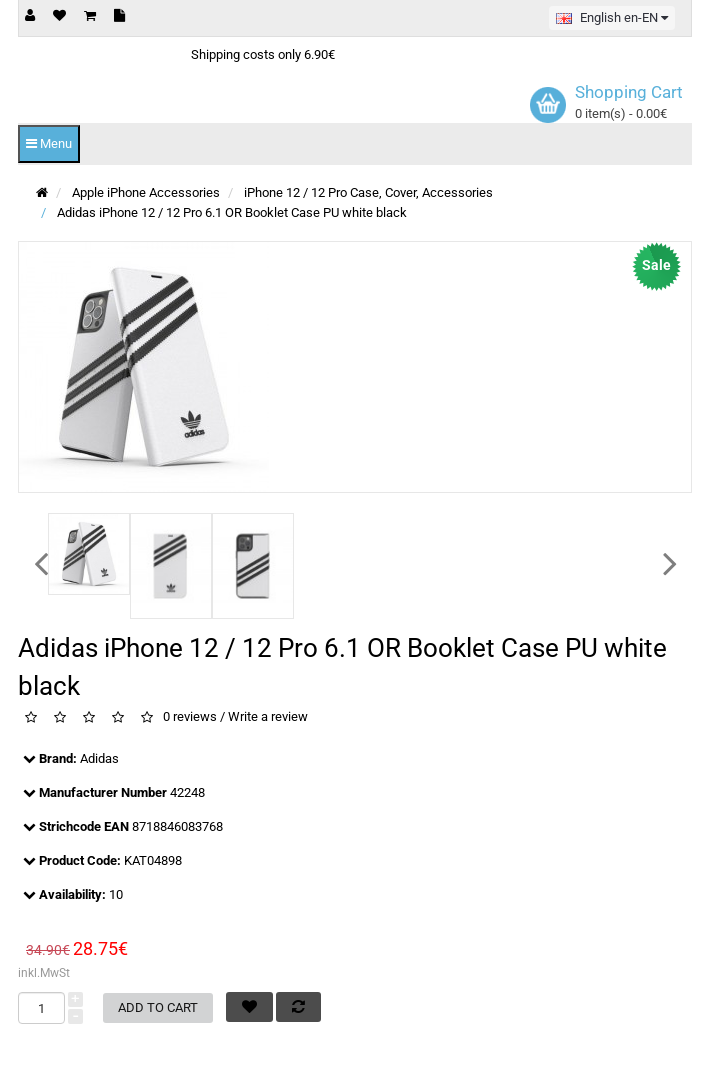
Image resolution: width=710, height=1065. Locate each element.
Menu (49, 143)
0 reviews (190, 717)
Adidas (99, 758)
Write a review (268, 717)
